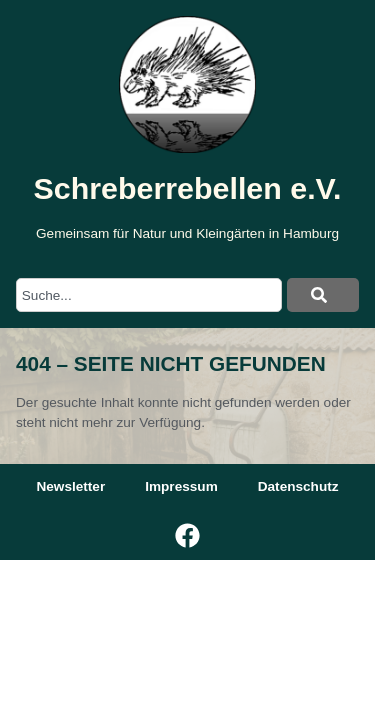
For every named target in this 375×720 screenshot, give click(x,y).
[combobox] (149, 295)
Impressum (181, 486)
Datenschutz (298, 486)
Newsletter (70, 486)
